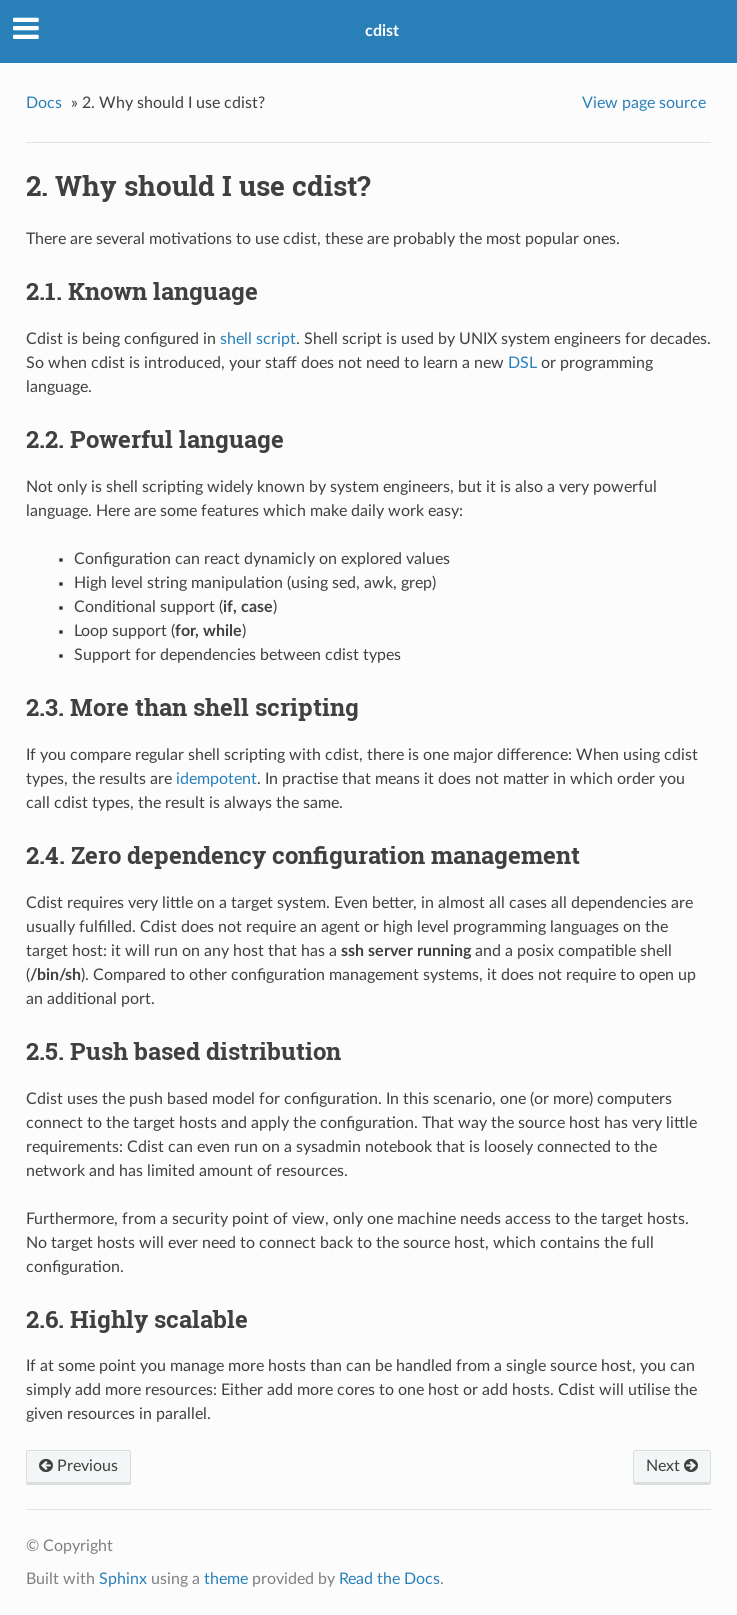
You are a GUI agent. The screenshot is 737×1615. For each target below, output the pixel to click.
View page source (644, 103)
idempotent (216, 779)
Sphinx (123, 1579)
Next (672, 1466)
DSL (522, 363)
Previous (78, 1466)
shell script (258, 339)
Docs (44, 103)
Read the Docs (389, 1579)
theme (226, 1579)
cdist (382, 31)
